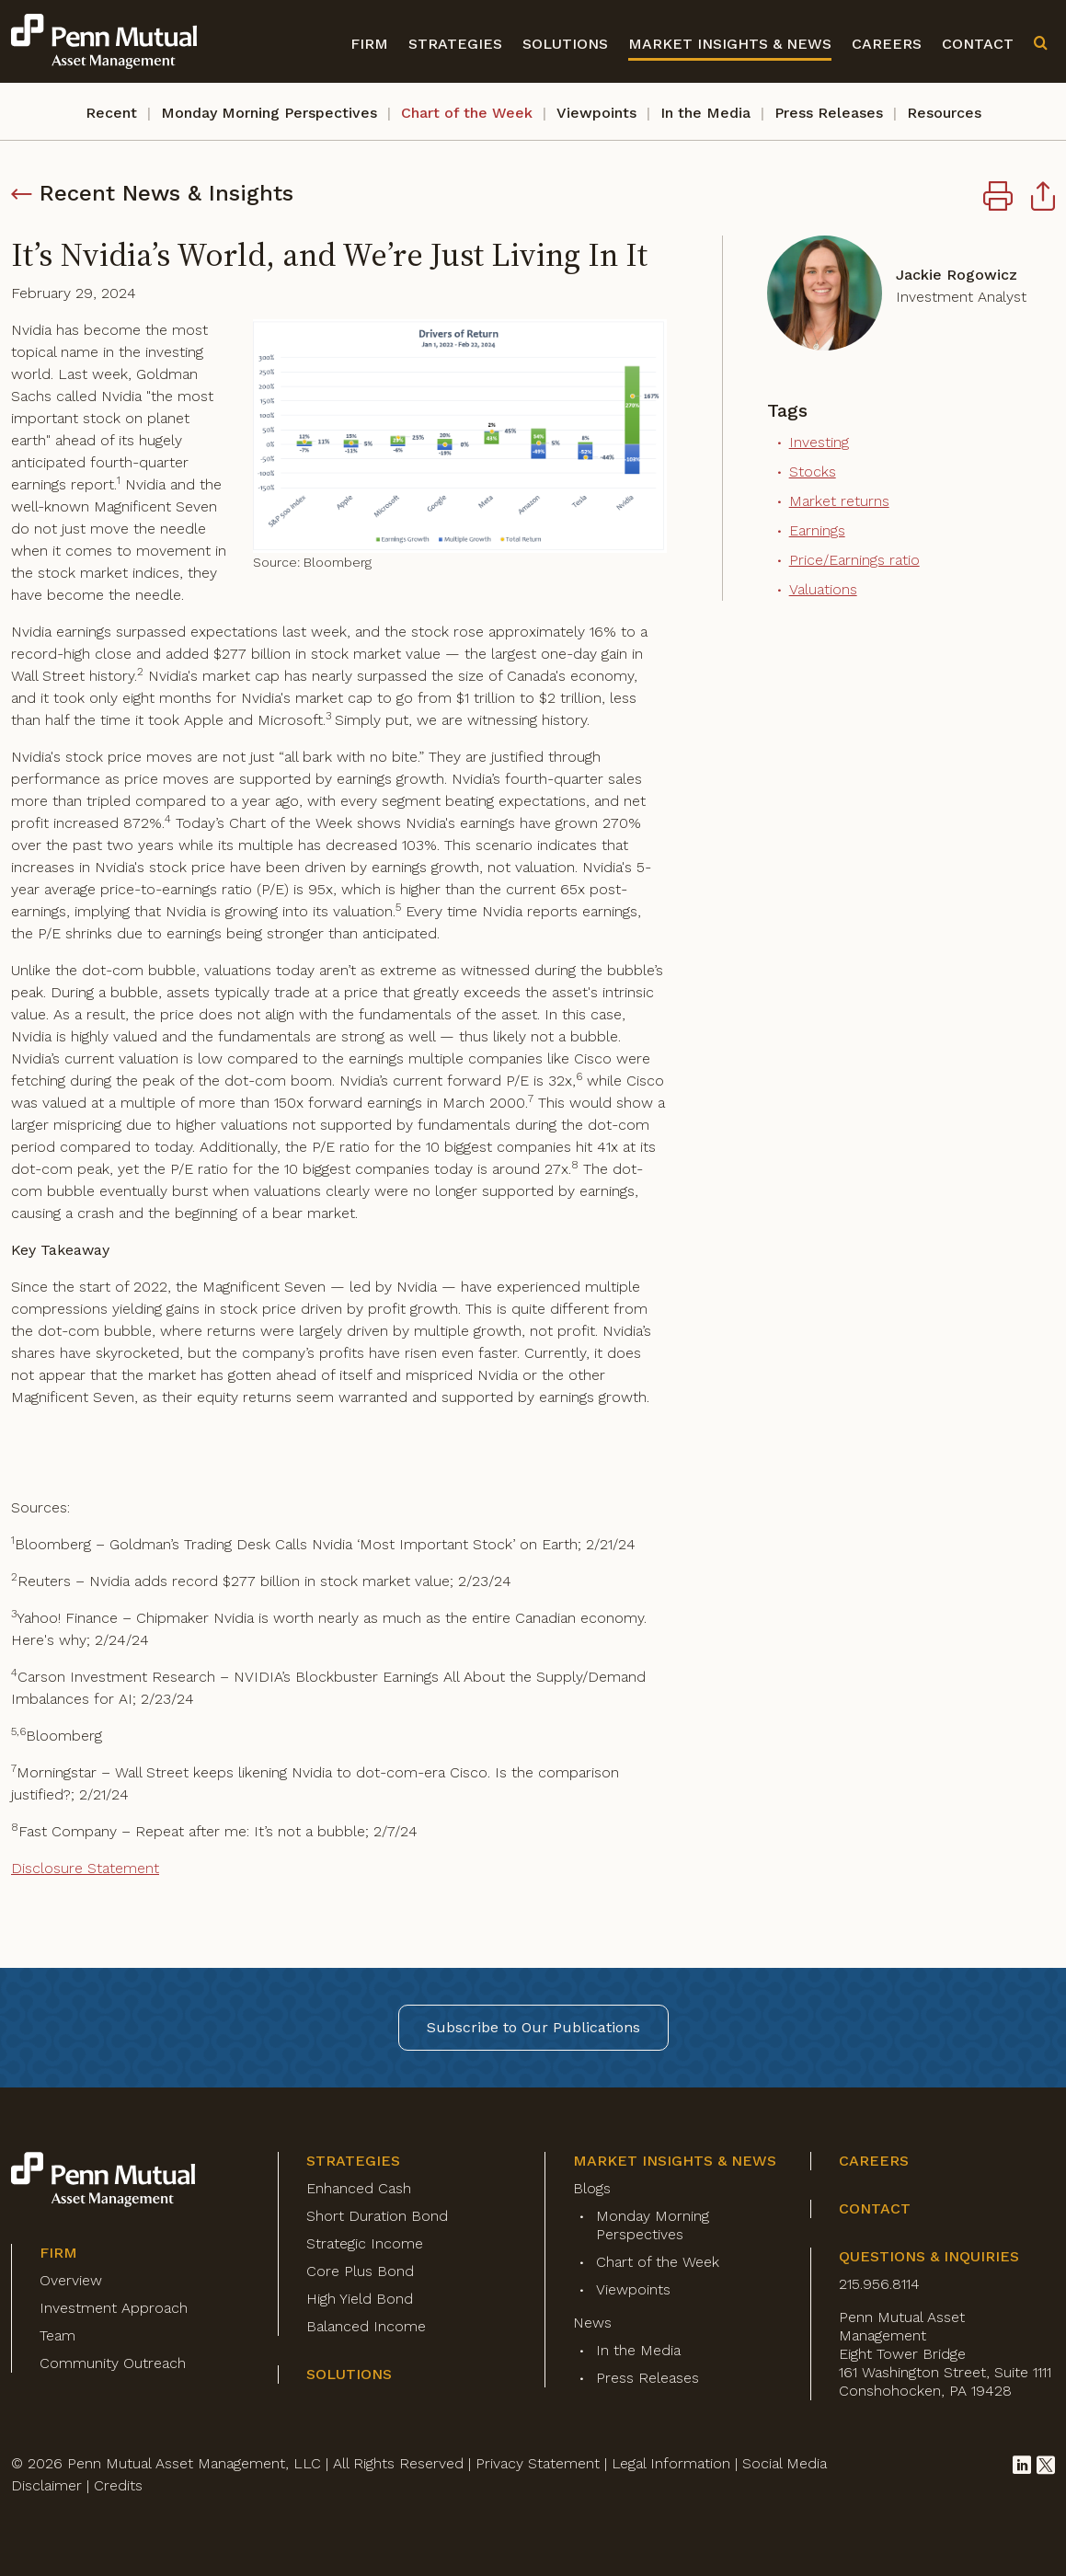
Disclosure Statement (85, 1868)
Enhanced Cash (358, 2188)
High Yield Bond (359, 2298)
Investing (819, 442)
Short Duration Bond (377, 2216)
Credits (118, 2485)
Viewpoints (596, 112)
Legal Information (671, 2463)
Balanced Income (366, 2326)
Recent (111, 112)
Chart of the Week (467, 112)
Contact (978, 43)
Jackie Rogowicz (956, 274)
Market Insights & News (729, 43)
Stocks (812, 471)
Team (57, 2335)
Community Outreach (113, 2363)
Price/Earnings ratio (854, 560)
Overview (71, 2280)
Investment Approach (114, 2308)
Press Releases (828, 112)
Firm (369, 43)
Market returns (839, 501)
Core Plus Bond (360, 2271)
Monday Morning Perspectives (269, 112)
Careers (887, 43)
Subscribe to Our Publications (533, 2027)
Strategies (455, 43)
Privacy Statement (538, 2463)
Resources (944, 112)
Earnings (817, 530)
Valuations (823, 589)
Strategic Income (364, 2243)
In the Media (705, 112)
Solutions (565, 43)
